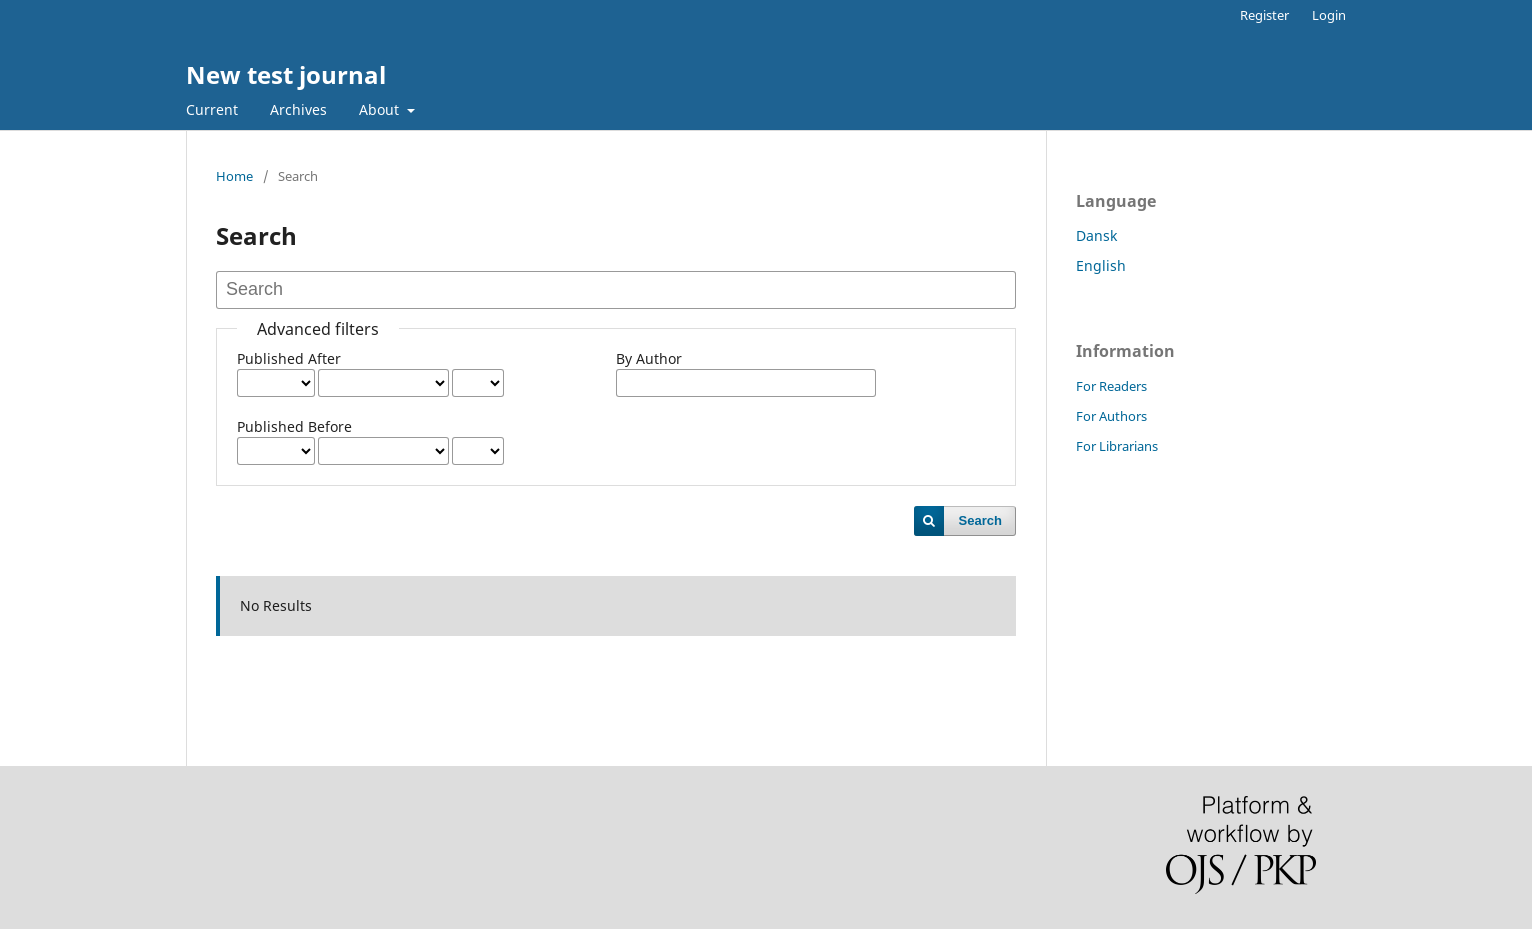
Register (1264, 15)
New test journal (286, 74)
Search (980, 520)
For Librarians (1117, 446)
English (1101, 265)
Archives (298, 109)
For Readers (1111, 386)
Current (212, 109)
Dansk (1096, 235)
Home (234, 176)
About (381, 109)
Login (1329, 15)
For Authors (1111, 416)
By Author (649, 358)
